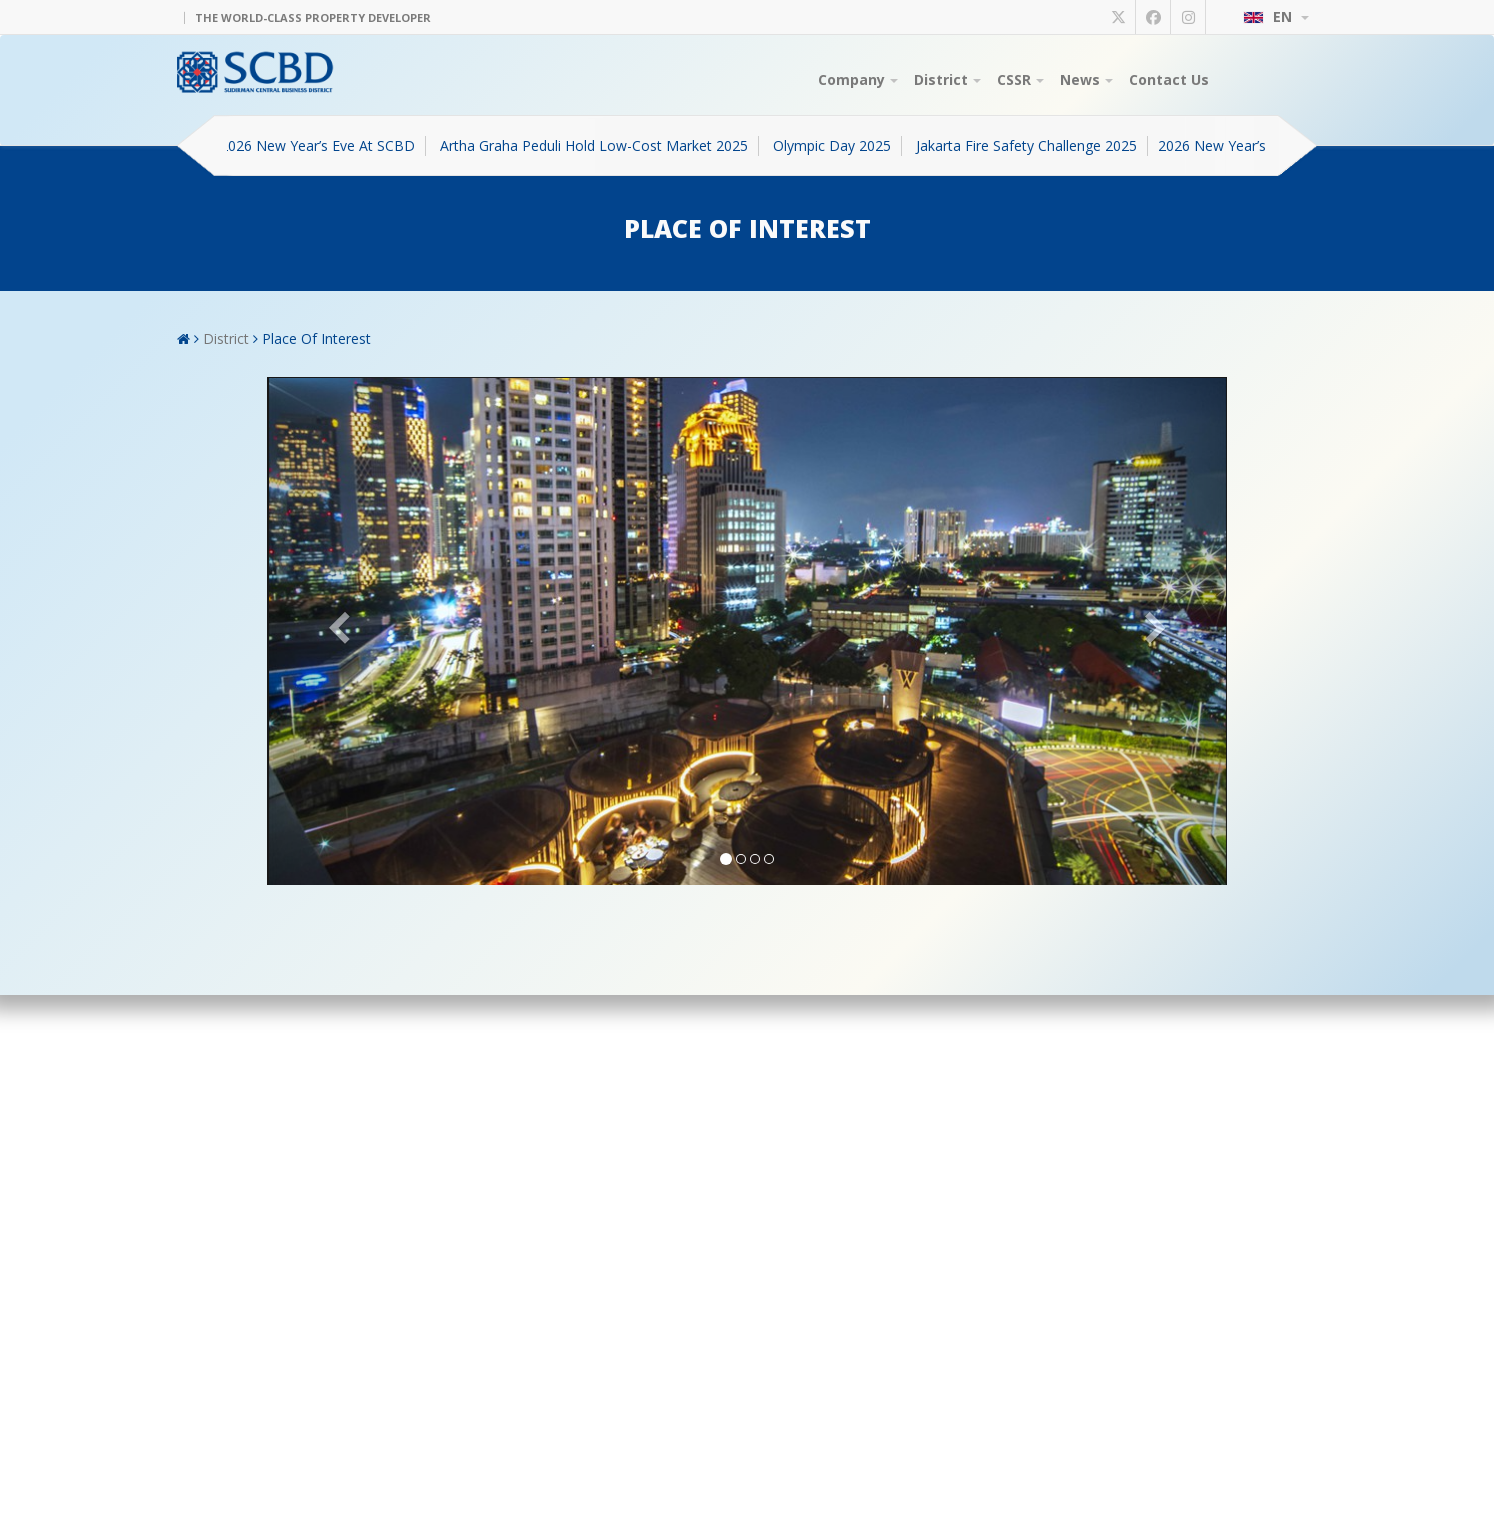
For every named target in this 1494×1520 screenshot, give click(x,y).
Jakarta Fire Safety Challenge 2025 (1033, 145)
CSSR (1020, 79)
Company (858, 79)
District (947, 79)
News (1086, 79)
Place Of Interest (316, 338)
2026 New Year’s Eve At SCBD (324, 145)
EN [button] (1276, 16)
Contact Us (1169, 79)
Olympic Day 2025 (839, 145)
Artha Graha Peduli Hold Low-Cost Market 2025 (601, 145)
